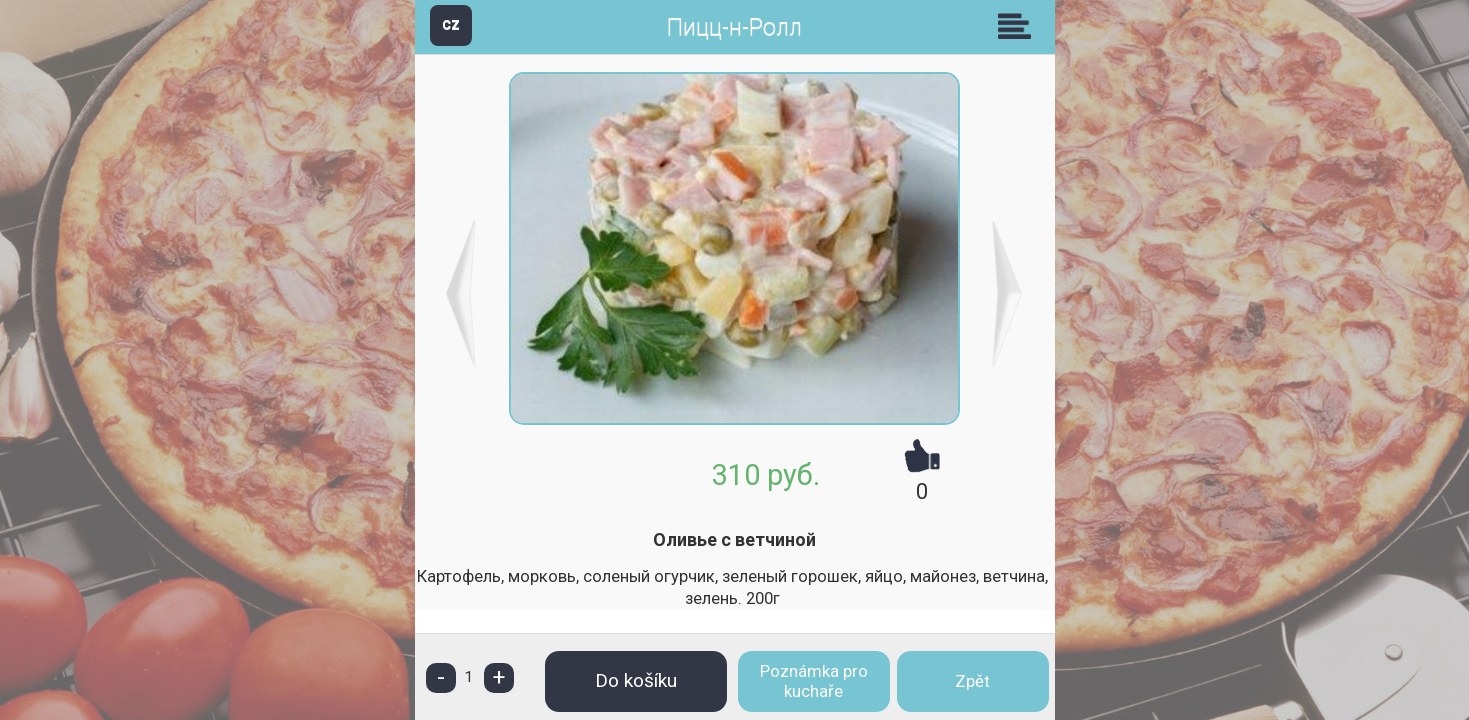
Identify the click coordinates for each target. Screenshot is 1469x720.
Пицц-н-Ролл (734, 27)
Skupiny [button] (1019, 26)
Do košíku (636, 680)
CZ (451, 24)
